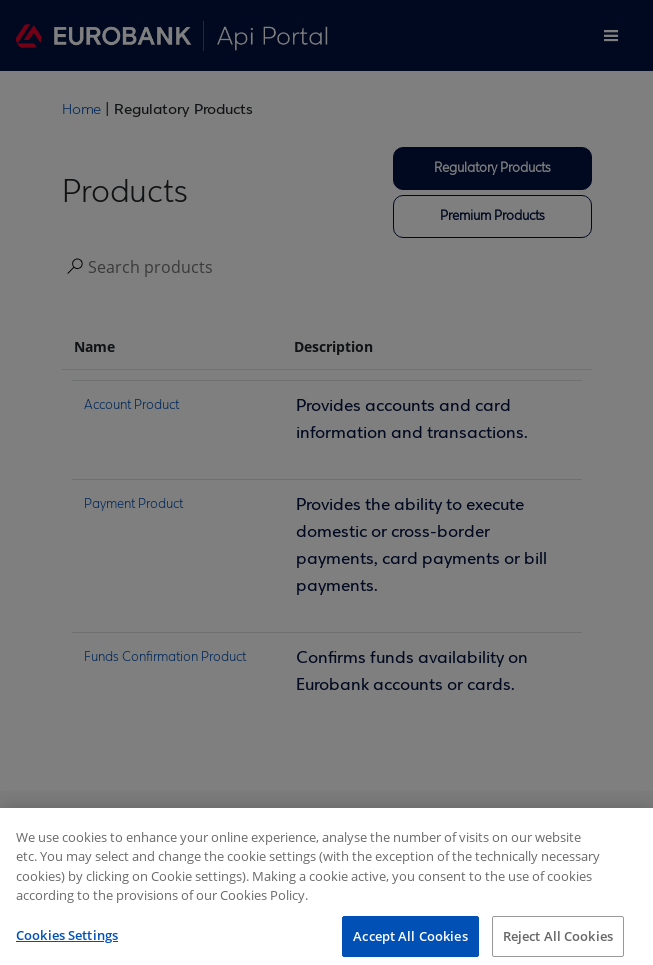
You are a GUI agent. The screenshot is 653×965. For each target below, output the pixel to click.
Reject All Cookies (558, 942)
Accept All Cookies (410, 942)
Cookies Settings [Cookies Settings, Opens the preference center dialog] (67, 941)
